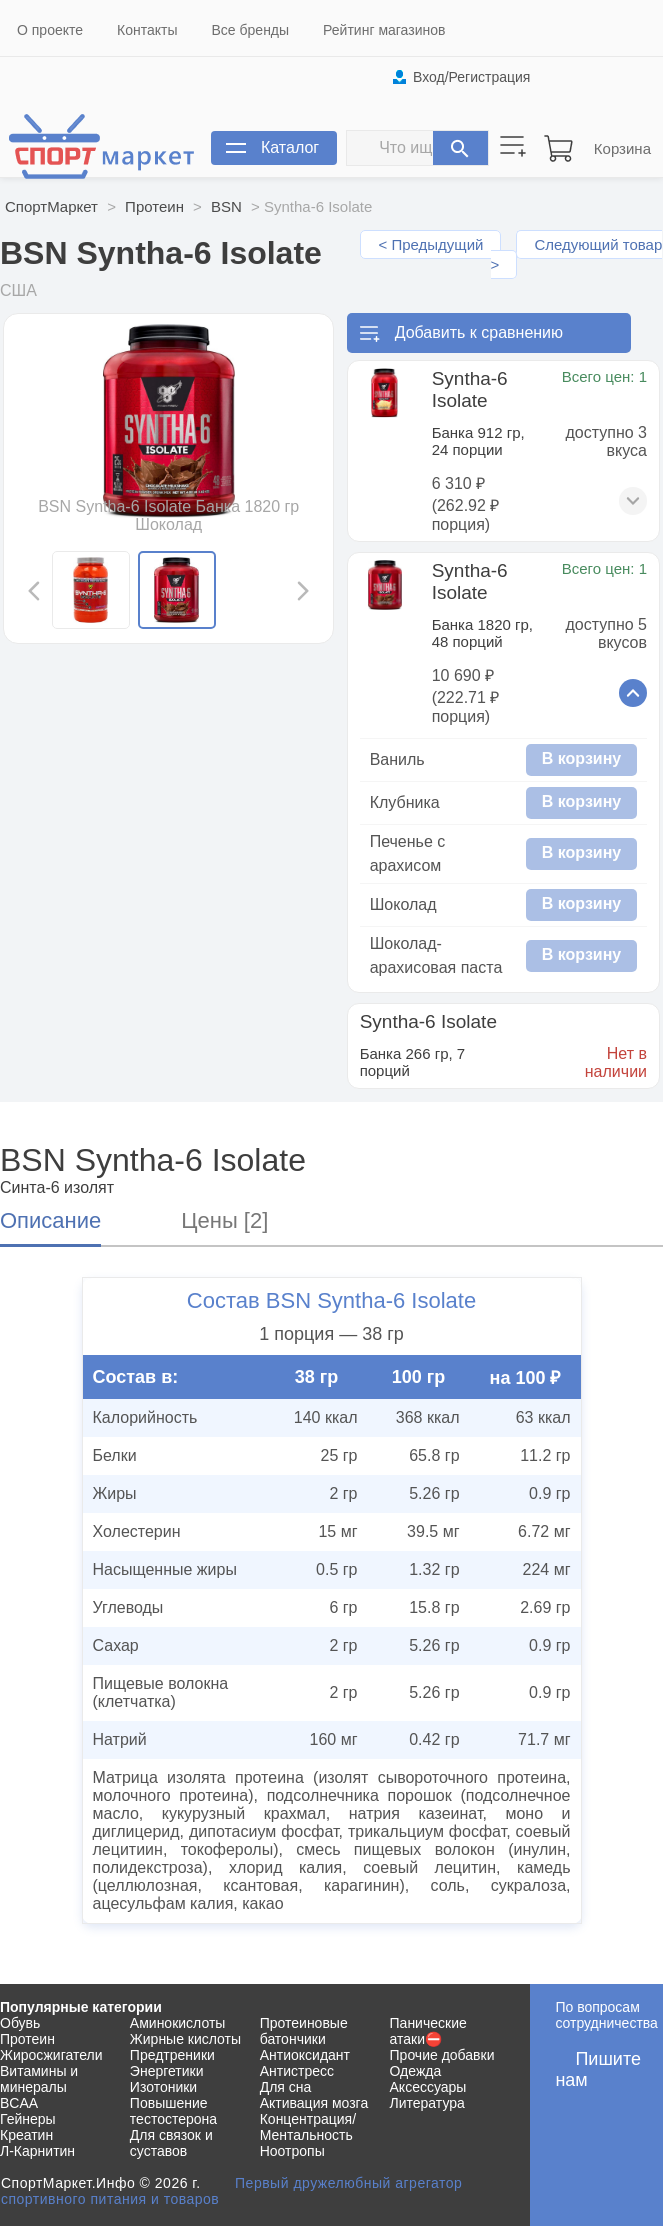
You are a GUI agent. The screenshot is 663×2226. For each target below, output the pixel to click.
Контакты (147, 30)
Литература (427, 2103)
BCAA (19, 2103)
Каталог (290, 147)
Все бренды (251, 30)
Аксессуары (428, 2087)
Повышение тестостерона (173, 2111)
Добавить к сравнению (479, 332)
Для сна (286, 2087)
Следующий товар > (577, 254)
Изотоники (163, 2087)
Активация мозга (314, 2103)
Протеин (154, 206)
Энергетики (167, 2071)
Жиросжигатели (51, 2055)
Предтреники (172, 2055)
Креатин (26, 2135)
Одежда (416, 2071)
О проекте (50, 30)
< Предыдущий (430, 244)
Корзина (622, 148)
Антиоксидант (305, 2055)
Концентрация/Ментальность (308, 2127)
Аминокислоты (178, 2023)
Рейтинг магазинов (384, 30)
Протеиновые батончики (304, 2031)
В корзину (581, 758)
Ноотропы (292, 2151)
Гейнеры (28, 2119)
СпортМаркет (51, 206)
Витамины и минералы (39, 2079)
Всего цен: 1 (604, 376)
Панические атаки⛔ (428, 2031)
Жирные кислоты (185, 2039)
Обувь (20, 2023)
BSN (226, 206)
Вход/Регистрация (471, 77)
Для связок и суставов (171, 2143)
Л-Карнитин (37, 2151)
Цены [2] (224, 1220)
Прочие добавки (442, 2055)
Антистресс (297, 2071)
